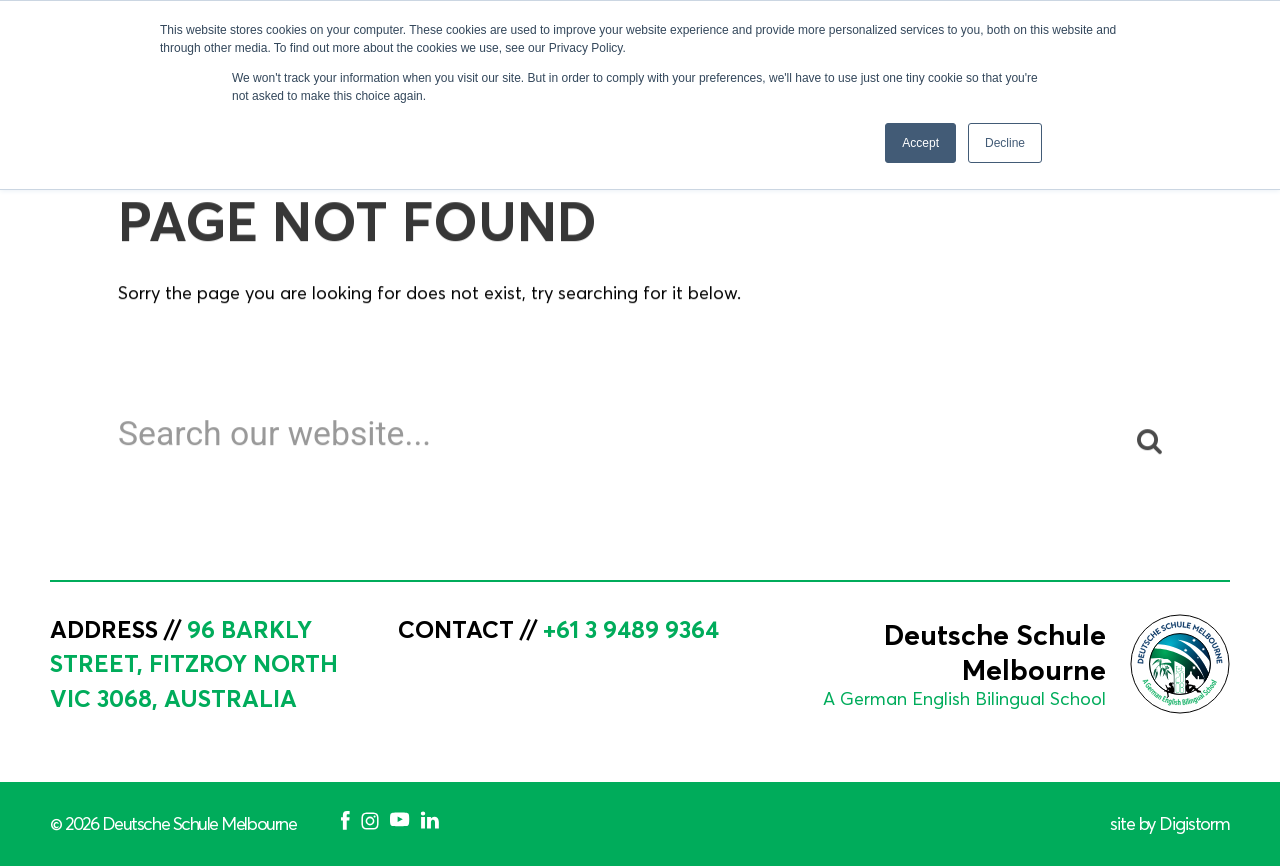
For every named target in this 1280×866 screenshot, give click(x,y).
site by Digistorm (1170, 824)
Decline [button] (1005, 143)
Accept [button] (920, 143)
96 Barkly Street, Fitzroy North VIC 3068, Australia (194, 664)
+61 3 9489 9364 (631, 629)
